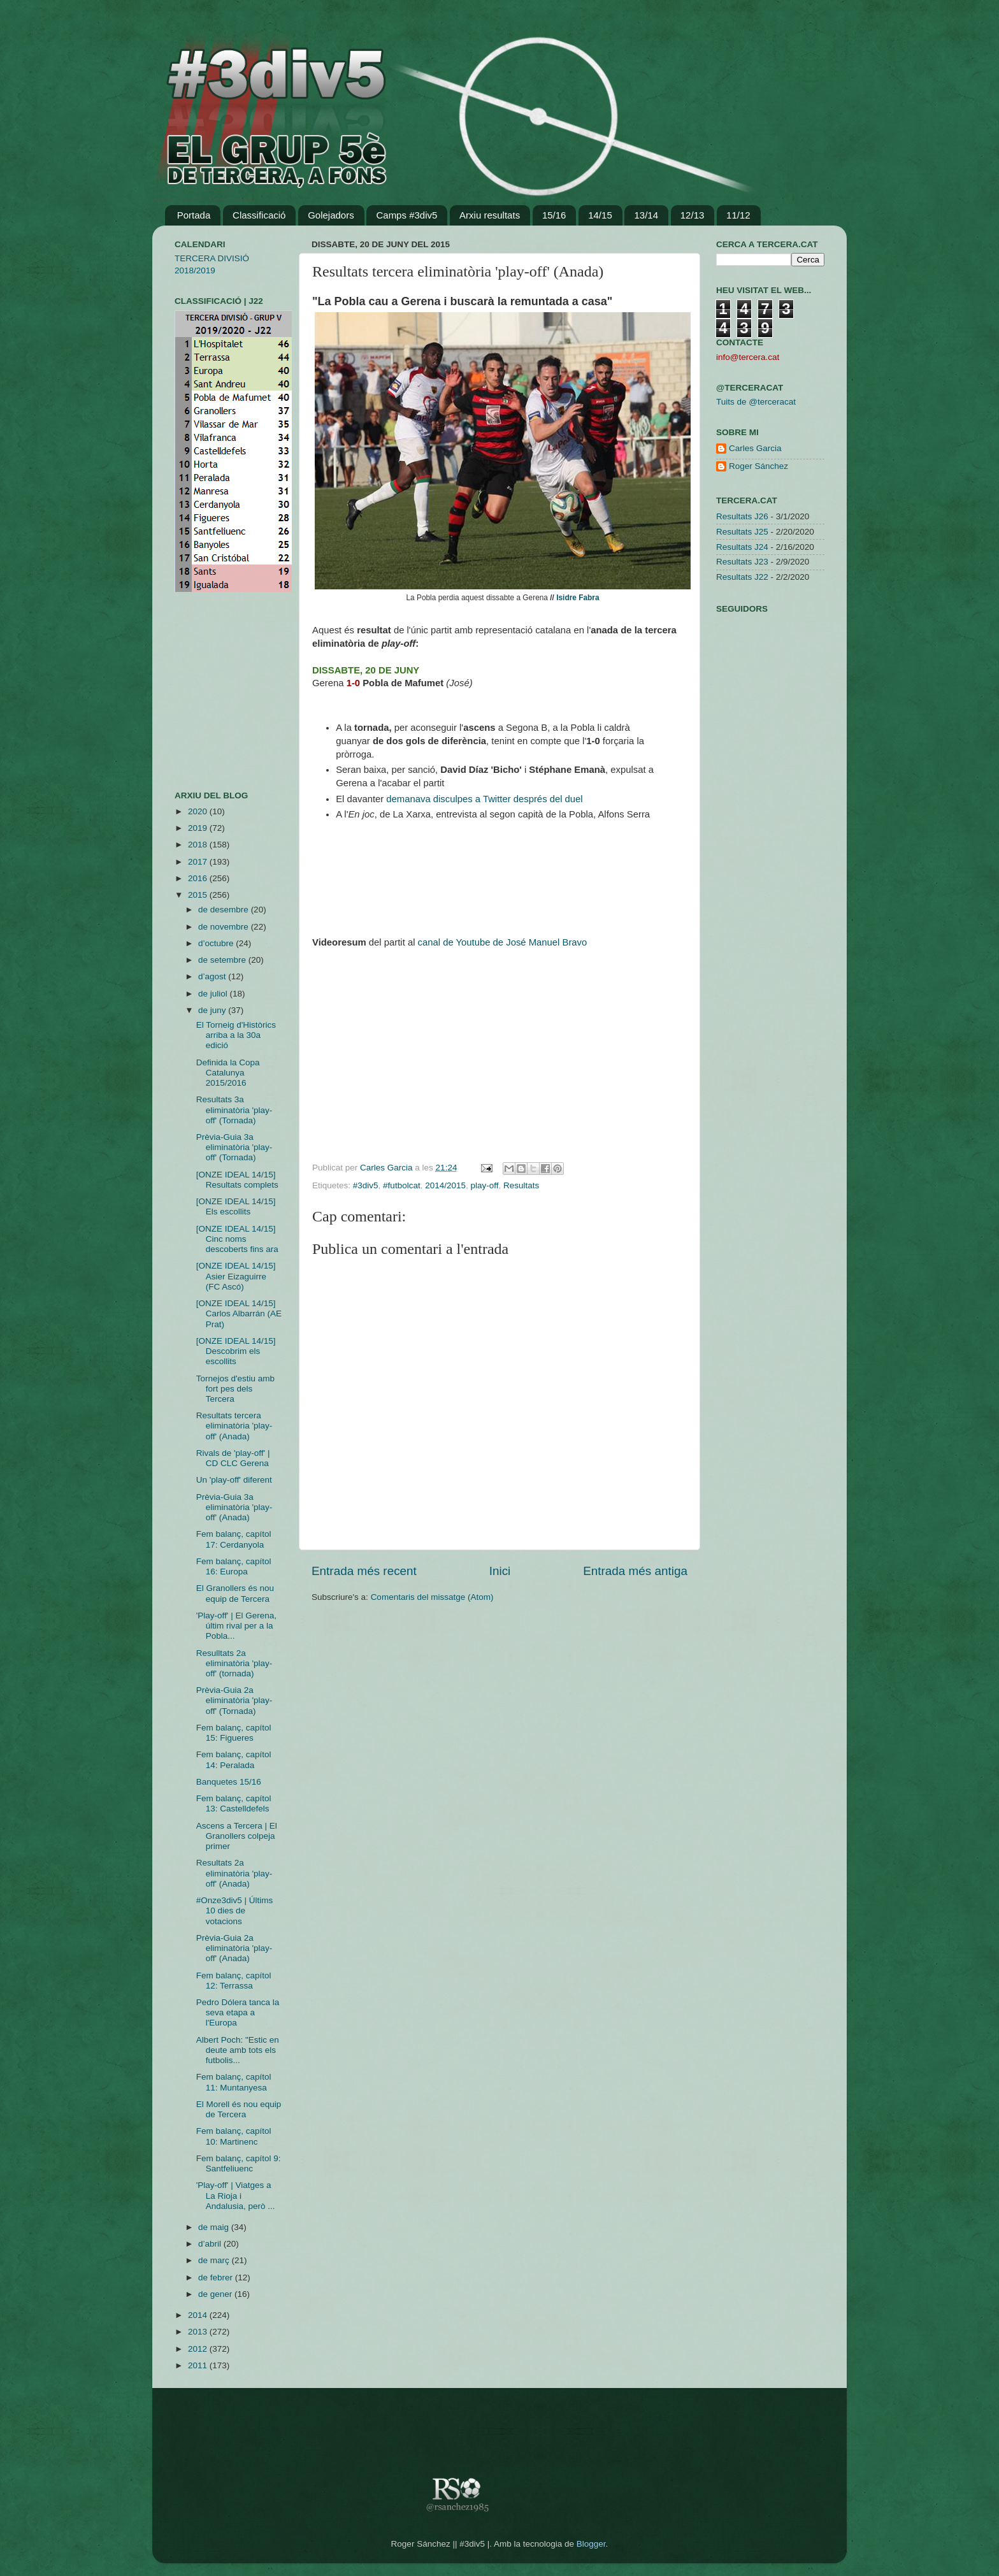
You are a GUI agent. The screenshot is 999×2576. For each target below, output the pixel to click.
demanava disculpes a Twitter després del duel (484, 799)
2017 (199, 862)
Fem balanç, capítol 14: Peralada (233, 1759)
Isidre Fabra (577, 597)
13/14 (646, 215)
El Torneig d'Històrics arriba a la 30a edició (236, 1035)
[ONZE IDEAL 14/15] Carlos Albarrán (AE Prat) (239, 1313)
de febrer (216, 2277)
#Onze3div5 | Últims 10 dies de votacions (234, 1910)
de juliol (214, 993)
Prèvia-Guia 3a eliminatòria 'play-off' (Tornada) (234, 1147)
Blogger (591, 2544)
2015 (199, 895)
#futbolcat (401, 1185)
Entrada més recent (364, 1571)
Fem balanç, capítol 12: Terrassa (233, 1980)
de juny (213, 1010)
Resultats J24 (742, 547)
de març (215, 2260)
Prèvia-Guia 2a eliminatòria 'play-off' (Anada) (234, 1948)
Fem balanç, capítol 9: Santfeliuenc (238, 2163)
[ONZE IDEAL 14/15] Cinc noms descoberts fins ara (237, 1239)
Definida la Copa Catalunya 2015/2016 (228, 1073)
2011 (199, 2365)
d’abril (211, 2244)
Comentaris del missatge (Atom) (432, 1597)
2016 (199, 878)
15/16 (554, 215)
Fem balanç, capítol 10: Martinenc (233, 2136)
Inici (500, 1571)
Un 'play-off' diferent (234, 1480)
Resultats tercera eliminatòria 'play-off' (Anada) (234, 1426)
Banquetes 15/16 (228, 1782)
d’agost (213, 976)
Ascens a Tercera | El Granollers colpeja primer (236, 1836)
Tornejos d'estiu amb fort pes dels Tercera (235, 1389)
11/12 (738, 215)
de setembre (223, 960)
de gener (216, 2294)
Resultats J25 (742, 531)
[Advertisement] (213, 691)
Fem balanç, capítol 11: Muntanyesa (233, 2082)
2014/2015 (445, 1185)
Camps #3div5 (406, 215)
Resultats (521, 1185)
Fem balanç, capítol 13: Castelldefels (233, 1803)
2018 (199, 844)
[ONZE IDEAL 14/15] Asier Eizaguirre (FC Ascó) (236, 1276)
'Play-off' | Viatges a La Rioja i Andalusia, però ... (235, 2195)
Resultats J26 (742, 516)
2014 (199, 2315)
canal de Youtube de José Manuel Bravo (502, 942)
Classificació (259, 215)
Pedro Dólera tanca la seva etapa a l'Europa (238, 2012)
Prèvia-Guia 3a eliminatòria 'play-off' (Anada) (234, 1507)
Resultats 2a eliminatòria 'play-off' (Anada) (234, 1873)
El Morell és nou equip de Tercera (239, 2109)
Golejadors (331, 215)
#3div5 (365, 1185)
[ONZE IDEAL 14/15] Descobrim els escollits (236, 1351)
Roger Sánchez (758, 466)
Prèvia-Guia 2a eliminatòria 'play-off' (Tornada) (234, 1700)
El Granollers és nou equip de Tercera (235, 1593)
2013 (199, 2331)
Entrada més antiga (635, 1571)
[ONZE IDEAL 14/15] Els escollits (236, 1206)
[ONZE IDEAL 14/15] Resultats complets (237, 1180)
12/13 (692, 215)
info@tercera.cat (747, 357)
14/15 (600, 215)
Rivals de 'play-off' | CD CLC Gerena (233, 1458)
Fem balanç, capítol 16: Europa (233, 1566)
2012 (199, 2349)
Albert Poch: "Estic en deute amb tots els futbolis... (237, 2050)
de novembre (224, 927)
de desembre (224, 909)
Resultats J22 (742, 577)
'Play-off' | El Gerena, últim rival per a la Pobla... (236, 1626)
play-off (485, 1185)
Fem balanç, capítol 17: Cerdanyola (233, 1539)
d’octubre (217, 943)
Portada (194, 215)
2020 (199, 811)
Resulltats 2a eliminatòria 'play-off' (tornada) (234, 1663)
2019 (199, 828)
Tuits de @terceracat (756, 402)
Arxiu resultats (489, 215)
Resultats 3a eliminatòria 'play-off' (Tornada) (234, 1110)
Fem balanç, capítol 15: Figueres (233, 1733)
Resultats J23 (742, 561)
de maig (214, 2227)
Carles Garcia (387, 1167)
